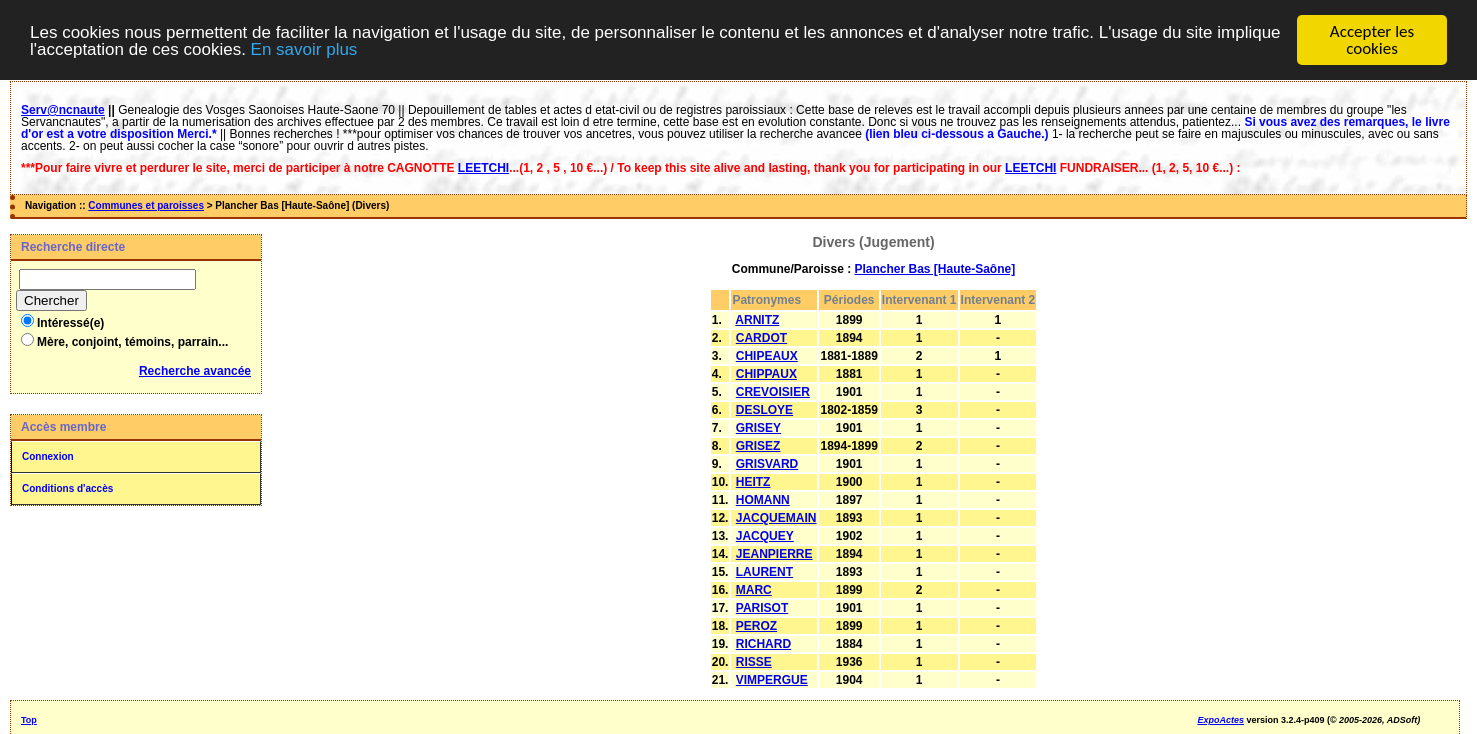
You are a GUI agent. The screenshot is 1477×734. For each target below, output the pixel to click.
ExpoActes (1220, 720)
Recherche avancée (195, 371)
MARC (754, 590)
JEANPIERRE (774, 554)
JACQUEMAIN (776, 518)
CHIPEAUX (767, 356)
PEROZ (756, 626)
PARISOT (762, 608)
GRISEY (758, 428)
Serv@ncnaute (63, 110)
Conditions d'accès (67, 488)
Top (29, 720)
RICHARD (763, 644)
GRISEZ (758, 446)
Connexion (48, 456)
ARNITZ (757, 320)
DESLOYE (764, 410)
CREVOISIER (773, 392)
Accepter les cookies (1372, 40)
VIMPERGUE (772, 680)
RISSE (754, 662)
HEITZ (753, 482)
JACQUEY (765, 536)
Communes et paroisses (146, 205)
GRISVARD (767, 464)
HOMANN (763, 500)
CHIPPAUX (766, 374)
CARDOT (761, 338)
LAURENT (764, 572)
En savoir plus (304, 49)
